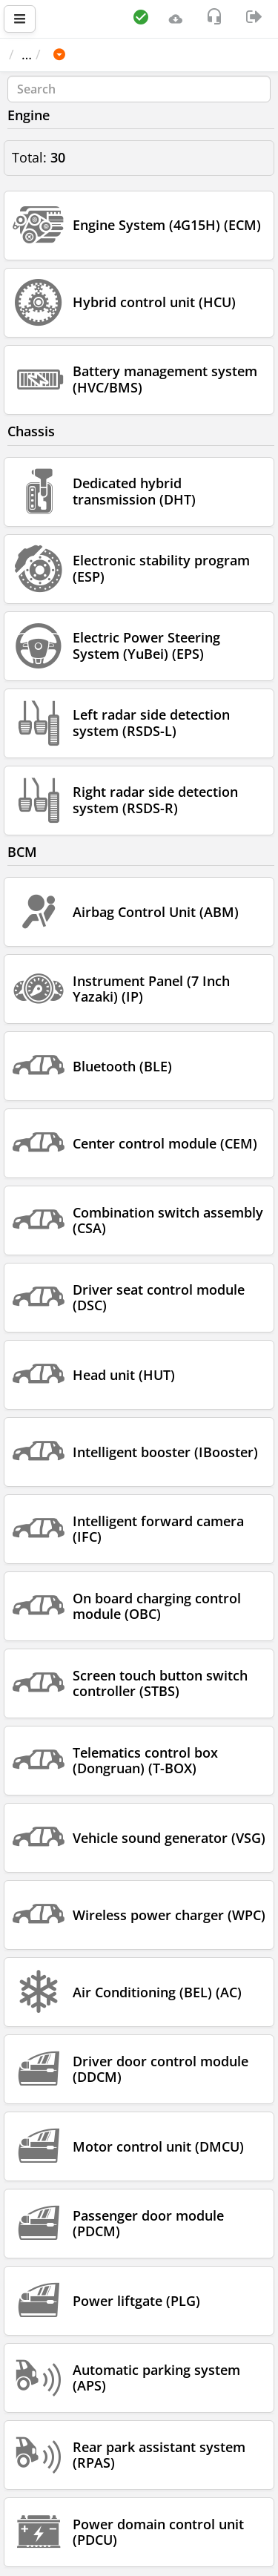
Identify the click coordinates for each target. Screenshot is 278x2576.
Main (31, 54)
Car (88, 54)
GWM (136, 54)
